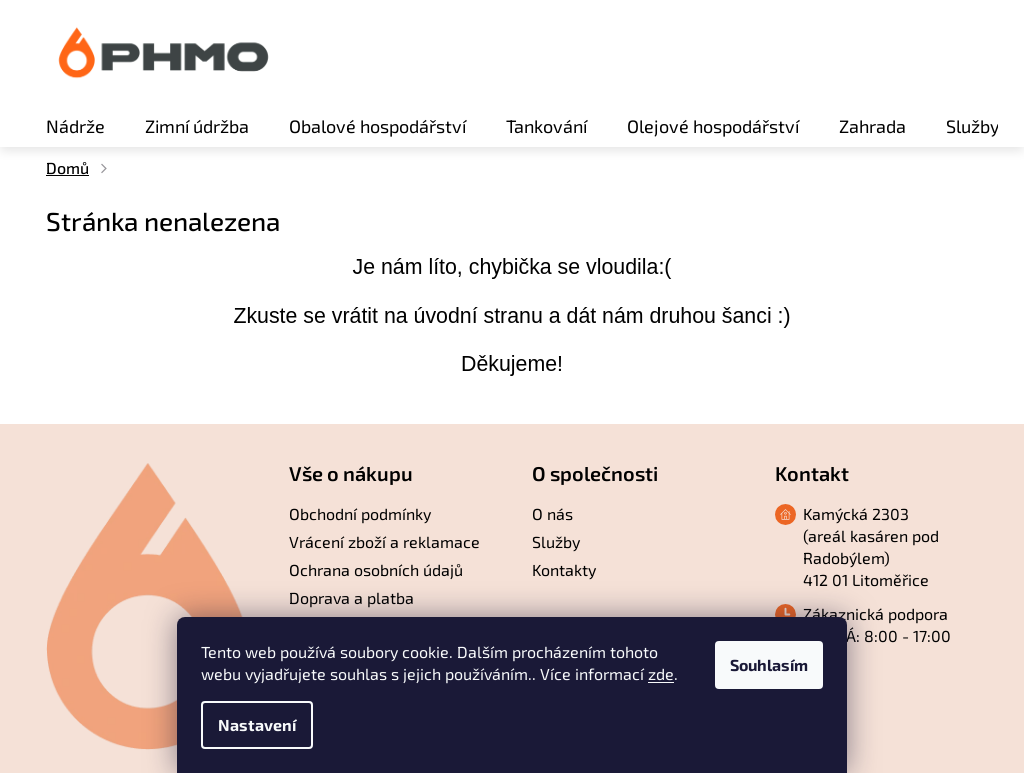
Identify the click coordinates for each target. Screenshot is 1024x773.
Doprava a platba (351, 597)
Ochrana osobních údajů (376, 569)
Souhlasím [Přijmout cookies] (769, 664)
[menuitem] (75, 126)
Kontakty (564, 569)
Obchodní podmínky (360, 513)
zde (661, 673)
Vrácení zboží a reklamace (384, 541)
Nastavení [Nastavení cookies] (257, 724)
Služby (556, 541)
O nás (552, 513)
